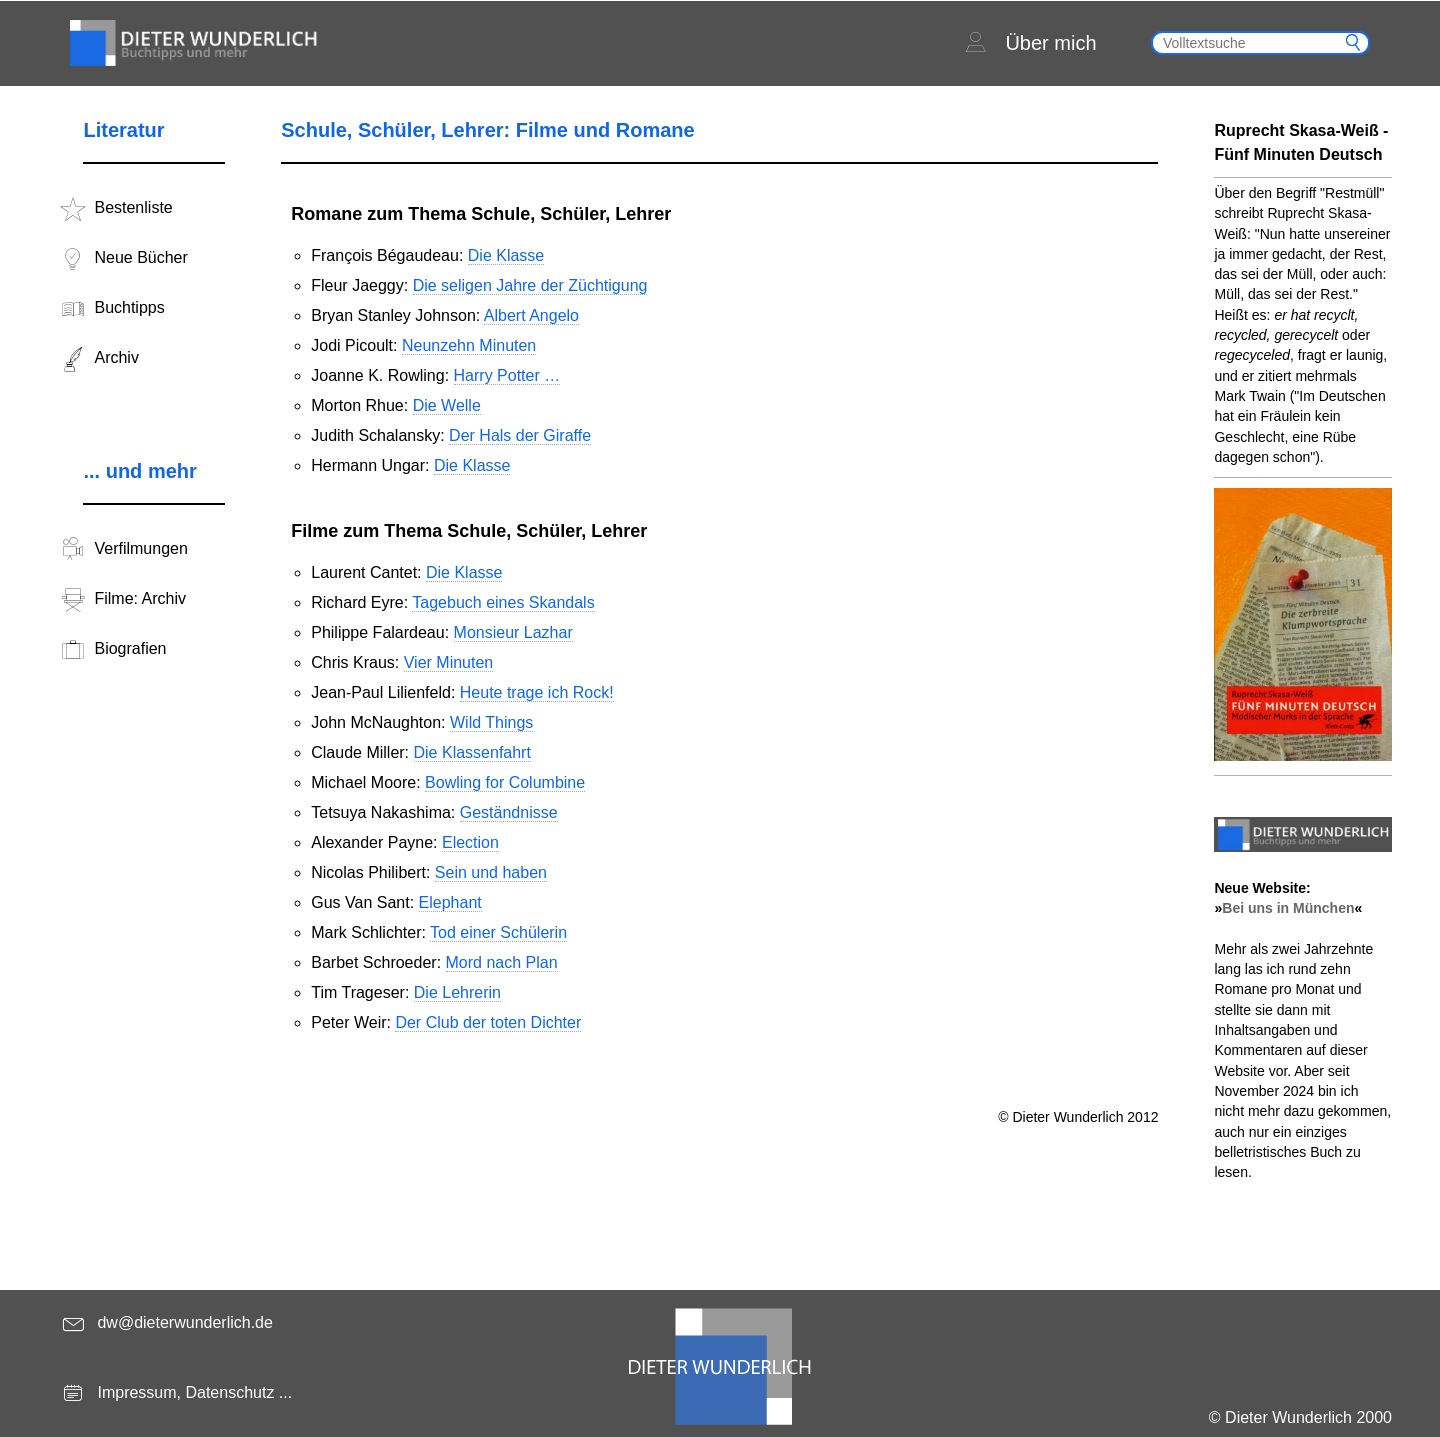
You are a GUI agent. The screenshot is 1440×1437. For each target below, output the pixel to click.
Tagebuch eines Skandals (503, 602)
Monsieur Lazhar (513, 632)
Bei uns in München (1288, 908)
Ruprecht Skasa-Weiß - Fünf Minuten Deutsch (1301, 142)
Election (470, 842)
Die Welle (447, 405)
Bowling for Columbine (505, 782)
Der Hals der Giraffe (520, 435)
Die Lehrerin (457, 992)
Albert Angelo (531, 315)
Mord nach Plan (502, 962)
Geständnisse (509, 812)
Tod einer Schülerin (498, 932)
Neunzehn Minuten (469, 345)
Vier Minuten (449, 662)
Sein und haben (491, 872)
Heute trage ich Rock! (537, 692)
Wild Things (491, 722)
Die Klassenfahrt (472, 752)
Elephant (450, 902)
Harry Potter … (507, 375)
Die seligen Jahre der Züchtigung (530, 285)
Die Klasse (506, 255)
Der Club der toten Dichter (488, 1022)
